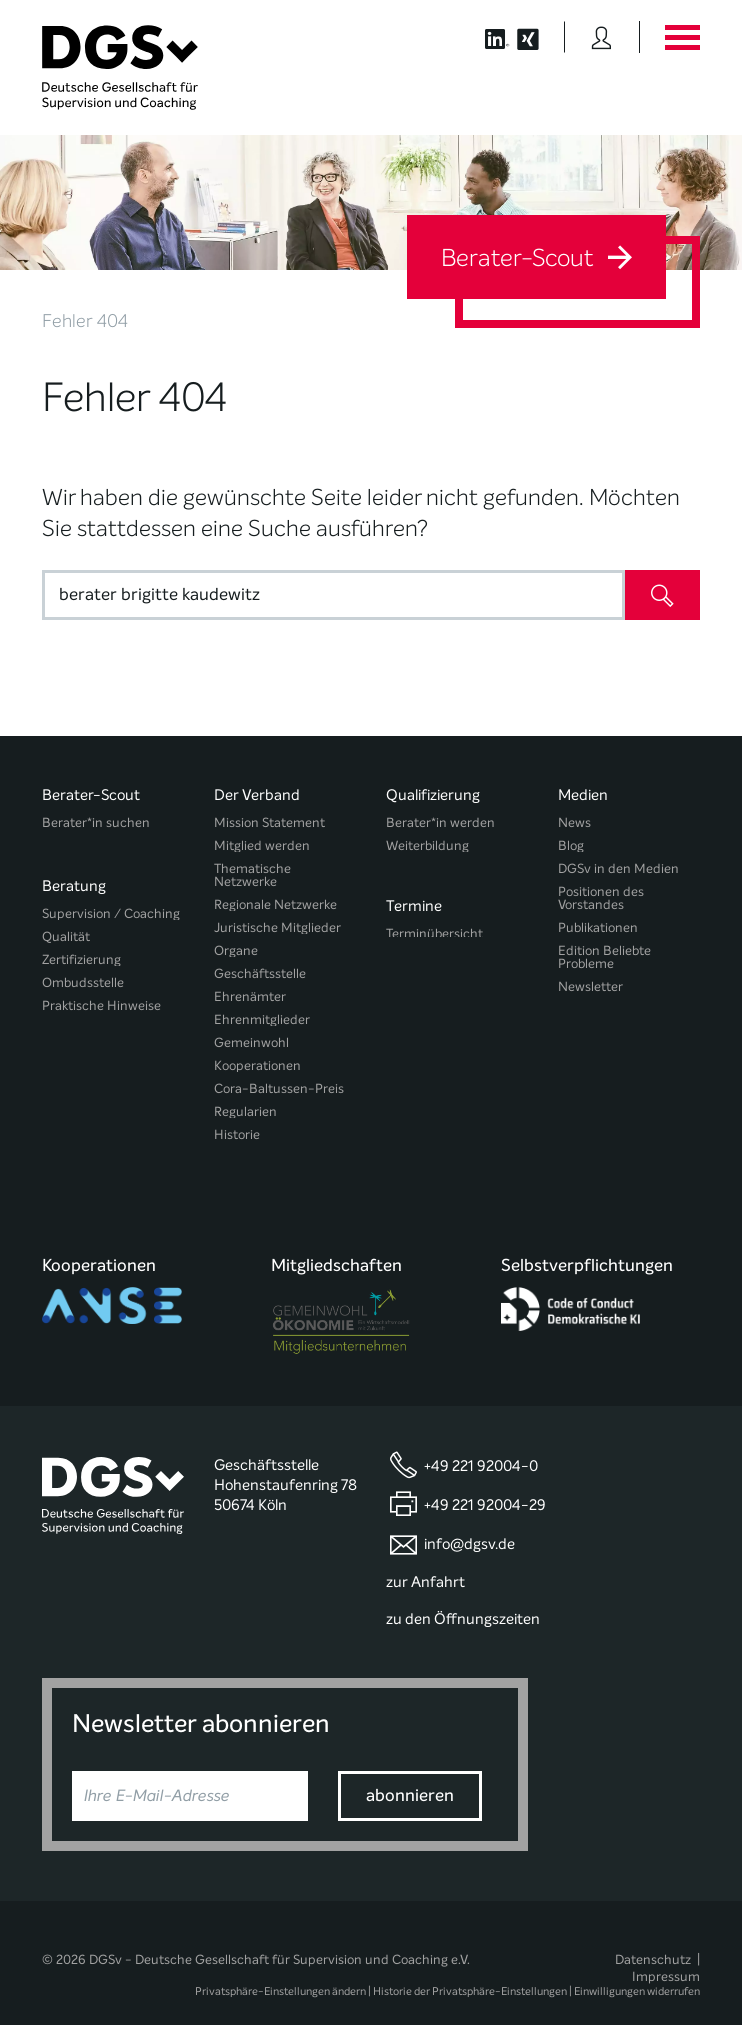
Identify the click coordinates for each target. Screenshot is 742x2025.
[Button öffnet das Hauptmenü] (682, 37)
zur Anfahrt (425, 1557)
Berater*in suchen (96, 822)
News (574, 822)
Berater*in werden (440, 822)
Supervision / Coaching (111, 905)
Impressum (666, 1951)
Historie (237, 1134)
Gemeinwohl (251, 1042)
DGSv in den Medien (618, 868)
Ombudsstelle (83, 974)
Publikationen (598, 927)
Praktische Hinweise (101, 997)
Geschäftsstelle (260, 973)
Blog (571, 845)
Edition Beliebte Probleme (604, 957)
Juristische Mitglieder (277, 927)
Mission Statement (269, 822)
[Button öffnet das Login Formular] (601, 37)
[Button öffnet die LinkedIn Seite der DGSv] (486, 37)
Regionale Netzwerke (275, 904)
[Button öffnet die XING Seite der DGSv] (538, 37)
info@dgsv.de (469, 1519)
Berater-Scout (536, 258)
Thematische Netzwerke (252, 875)
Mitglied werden (262, 845)
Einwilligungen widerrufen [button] (637, 1967)
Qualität (66, 928)
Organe (236, 950)
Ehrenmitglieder (262, 1019)
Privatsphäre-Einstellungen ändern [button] (280, 1967)
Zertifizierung (81, 951)
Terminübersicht (434, 928)
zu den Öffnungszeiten (463, 1595)
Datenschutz (653, 1934)
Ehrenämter (250, 996)
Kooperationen (257, 1065)
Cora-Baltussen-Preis (279, 1088)
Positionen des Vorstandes (601, 898)
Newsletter (590, 986)
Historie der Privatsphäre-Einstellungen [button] (470, 1967)
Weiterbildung (427, 845)
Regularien (245, 1111)
